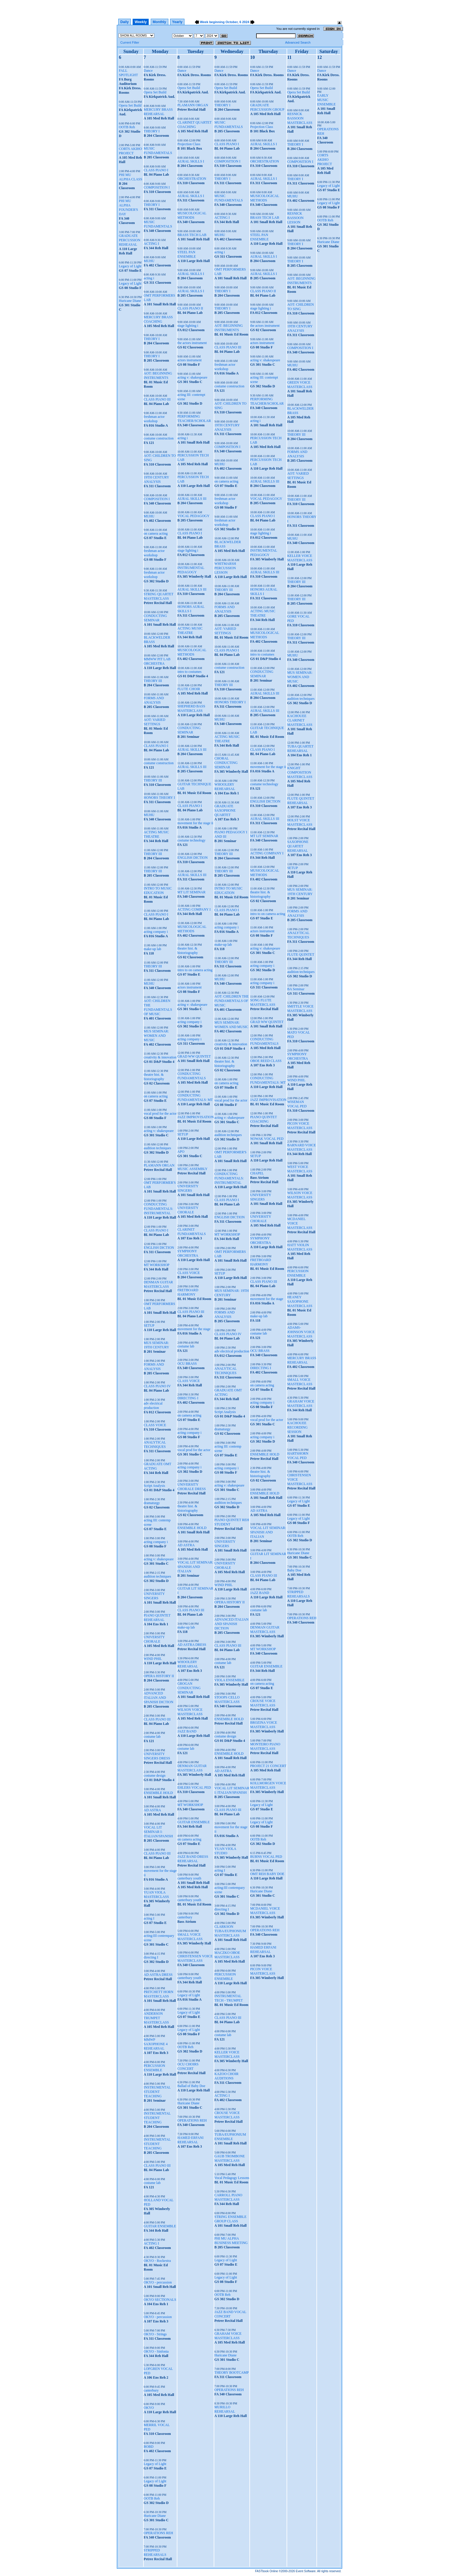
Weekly (141, 22)
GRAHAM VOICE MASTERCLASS (228, 2336)
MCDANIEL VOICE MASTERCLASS (265, 1910)
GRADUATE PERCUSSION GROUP (267, 107)
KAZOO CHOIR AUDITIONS (226, 2076)
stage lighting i (187, 326)
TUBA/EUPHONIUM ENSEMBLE (230, 2136)
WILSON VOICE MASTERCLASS (190, 1712)
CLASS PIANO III (157, 399)
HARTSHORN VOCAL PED (298, 1455)
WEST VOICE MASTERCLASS (299, 1169)
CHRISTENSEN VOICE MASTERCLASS (195, 1958)
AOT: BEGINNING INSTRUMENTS (158, 375)
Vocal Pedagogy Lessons (231, 2178)
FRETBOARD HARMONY (187, 1292)
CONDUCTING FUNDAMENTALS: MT (195, 1097)
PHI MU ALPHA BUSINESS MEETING (231, 2240)
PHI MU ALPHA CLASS (130, 177)
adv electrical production (153, 1405)
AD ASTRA (152, 1810)
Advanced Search (298, 42)
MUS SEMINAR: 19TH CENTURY (156, 1345)
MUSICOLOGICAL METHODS (191, 215)
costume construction (159, 438)
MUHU (149, 261)
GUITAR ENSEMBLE (160, 2226)
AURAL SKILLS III (192, 499)
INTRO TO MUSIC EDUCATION (158, 890)
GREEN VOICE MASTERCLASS (299, 384)
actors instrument (189, 360)
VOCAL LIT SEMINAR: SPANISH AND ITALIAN (195, 1566)
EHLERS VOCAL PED (194, 1787)
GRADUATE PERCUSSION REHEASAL (129, 240)
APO (180, 1152)
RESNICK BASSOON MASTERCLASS (299, 118)
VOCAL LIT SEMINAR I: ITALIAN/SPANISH (158, 1831)
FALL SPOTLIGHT (128, 73)
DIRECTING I (187, 1398)
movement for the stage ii (195, 823)
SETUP (149, 1325)
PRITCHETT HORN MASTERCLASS (158, 1994)
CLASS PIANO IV (157, 1386)
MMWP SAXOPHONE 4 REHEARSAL (156, 2044)
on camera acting (156, 533)
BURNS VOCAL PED (266, 1857)
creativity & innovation (160, 1057)
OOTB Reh (127, 127)
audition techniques (157, 1148)
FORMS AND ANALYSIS (154, 700)
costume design (154, 1775)
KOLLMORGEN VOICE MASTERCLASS (268, 1785)
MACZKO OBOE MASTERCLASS (227, 1955)
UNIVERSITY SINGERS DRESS (157, 1756)
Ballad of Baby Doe (191, 2086)
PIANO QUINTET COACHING (263, 1119)
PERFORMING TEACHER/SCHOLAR (194, 418)
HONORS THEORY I (159, 798)
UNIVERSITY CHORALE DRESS (191, 1486)
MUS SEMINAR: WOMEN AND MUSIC (156, 1035)
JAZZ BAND (186, 1731)
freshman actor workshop (154, 419)
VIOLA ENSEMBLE (229, 1680)
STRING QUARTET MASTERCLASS (158, 596)
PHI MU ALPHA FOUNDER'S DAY (128, 207)
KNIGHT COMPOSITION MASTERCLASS (299, 772)
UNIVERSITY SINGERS (154, 1596)
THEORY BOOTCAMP (231, 2372)
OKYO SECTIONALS (160, 2300)
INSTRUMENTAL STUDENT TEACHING (157, 2091)
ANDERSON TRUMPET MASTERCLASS (156, 2017)
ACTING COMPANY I (194, 909)
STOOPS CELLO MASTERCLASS (226, 1699)
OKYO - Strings (155, 2334)
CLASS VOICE (155, 1425)
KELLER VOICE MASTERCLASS (226, 2054)
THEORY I (152, 131)
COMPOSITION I (157, 187)
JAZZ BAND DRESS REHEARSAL (192, 1859)
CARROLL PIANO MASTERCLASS (228, 2197)
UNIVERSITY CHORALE (154, 1639)
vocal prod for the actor (160, 1113)
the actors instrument (192, 343)
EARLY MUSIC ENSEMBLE (326, 99)
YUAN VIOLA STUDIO (225, 1851)
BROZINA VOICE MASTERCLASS (263, 1724)
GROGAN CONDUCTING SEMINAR (189, 1688)
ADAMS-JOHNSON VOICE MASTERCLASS (301, 1331)
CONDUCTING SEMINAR (155, 618)
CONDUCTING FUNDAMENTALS (191, 1076)
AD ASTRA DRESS (158, 1975)
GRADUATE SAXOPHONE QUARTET (225, 810)
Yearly (177, 22)
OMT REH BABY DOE (267, 1874)
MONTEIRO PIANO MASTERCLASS (265, 1746)
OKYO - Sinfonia (156, 2351)
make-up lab (152, 949)
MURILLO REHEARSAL (224, 2409)
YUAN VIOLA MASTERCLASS (156, 1894)
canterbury (151, 2390)
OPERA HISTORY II (159, 1676)
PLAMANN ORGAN (159, 1165)
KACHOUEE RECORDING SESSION (297, 1427)
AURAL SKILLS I (190, 161)
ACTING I (151, 244)
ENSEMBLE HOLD (158, 1793)
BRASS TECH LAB (191, 235)
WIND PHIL (153, 1659)
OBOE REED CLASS (265, 1061)
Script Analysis (154, 1486)
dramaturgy (152, 1503)
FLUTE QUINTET (300, 954)
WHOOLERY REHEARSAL (187, 1664)
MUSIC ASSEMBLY (192, 1169)
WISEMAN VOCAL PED (297, 1104)
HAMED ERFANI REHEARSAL (190, 2140)
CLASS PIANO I (156, 170)
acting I (149, 1918)
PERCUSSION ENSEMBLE (154, 2068)
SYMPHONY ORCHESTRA (187, 1253)
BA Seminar (295, 989)
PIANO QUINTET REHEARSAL (157, 1617)
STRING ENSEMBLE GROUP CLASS (230, 2219)
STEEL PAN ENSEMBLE (186, 254)
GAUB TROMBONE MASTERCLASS (229, 2158)
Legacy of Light (130, 266)
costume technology (191, 840)
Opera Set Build (130, 105)
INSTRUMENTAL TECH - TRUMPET (228, 1998)
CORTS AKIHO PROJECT (130, 151)
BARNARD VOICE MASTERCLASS (301, 1147)
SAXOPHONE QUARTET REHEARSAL (298, 846)
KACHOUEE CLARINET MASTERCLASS (299, 720)
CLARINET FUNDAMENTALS (191, 1231)
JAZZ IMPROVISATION (195, 1117)
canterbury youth (189, 1878)
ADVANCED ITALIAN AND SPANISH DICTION (158, 1697)
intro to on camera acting (195, 970)
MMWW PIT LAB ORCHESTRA (157, 661)
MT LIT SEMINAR (191, 892)
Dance (148, 71)
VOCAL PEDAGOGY (193, 516)
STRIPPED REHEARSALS (155, 2552)
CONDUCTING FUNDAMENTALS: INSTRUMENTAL (158, 1208)
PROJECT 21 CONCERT (268, 1766)
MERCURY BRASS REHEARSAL (158, 111)
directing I (151, 1957)
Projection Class (188, 144)
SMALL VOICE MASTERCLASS (190, 1936)
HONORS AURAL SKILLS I (191, 609)
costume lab (152, 1737)
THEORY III (153, 681)
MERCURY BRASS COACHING (158, 319)
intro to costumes (189, 672)
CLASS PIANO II (190, 308)
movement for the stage (193, 1329)
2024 (245, 22)
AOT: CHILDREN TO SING (300, 306)
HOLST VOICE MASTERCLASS (299, 822)
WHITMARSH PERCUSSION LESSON (225, 568)
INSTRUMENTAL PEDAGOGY (190, 570)
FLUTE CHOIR (188, 689)
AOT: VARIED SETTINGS (154, 722)
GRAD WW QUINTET (194, 1056)
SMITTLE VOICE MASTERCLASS (300, 1008)
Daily (124, 22)
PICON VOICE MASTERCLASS (262, 1971)
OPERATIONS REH (158, 2533)
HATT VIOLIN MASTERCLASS (299, 1247)
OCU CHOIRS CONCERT (187, 2066)
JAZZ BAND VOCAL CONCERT (230, 2314)
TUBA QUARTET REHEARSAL (300, 748)
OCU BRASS (187, 1363)
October (231, 22)
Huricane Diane (130, 301)
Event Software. (306, 2571)
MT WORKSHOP (156, 1265)
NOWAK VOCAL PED (266, 1139)
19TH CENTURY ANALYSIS (156, 479)
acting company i (156, 932)
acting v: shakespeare (159, 1131)
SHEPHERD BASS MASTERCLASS (191, 708)
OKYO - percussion (158, 2282)
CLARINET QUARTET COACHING (194, 124)
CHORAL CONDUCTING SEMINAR (225, 762)
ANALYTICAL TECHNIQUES (155, 1444)
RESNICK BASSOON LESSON (295, 217)
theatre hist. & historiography (154, 1077)
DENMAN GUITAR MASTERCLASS (158, 1284)
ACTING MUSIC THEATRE (156, 834)
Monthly (159, 22)
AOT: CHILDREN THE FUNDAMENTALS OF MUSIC (158, 1007)
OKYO (149, 2408)
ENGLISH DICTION (159, 1248)
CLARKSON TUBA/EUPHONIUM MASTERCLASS (230, 1931)
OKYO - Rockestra (157, 2261)
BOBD (148, 2447)
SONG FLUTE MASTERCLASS (262, 1002)
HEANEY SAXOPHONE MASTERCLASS (299, 1301)
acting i (149, 278)
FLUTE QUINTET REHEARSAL (300, 800)
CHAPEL (257, 1173)
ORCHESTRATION (191, 179)
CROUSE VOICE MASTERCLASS (227, 2115)
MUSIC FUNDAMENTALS (158, 150)
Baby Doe (294, 1570)
